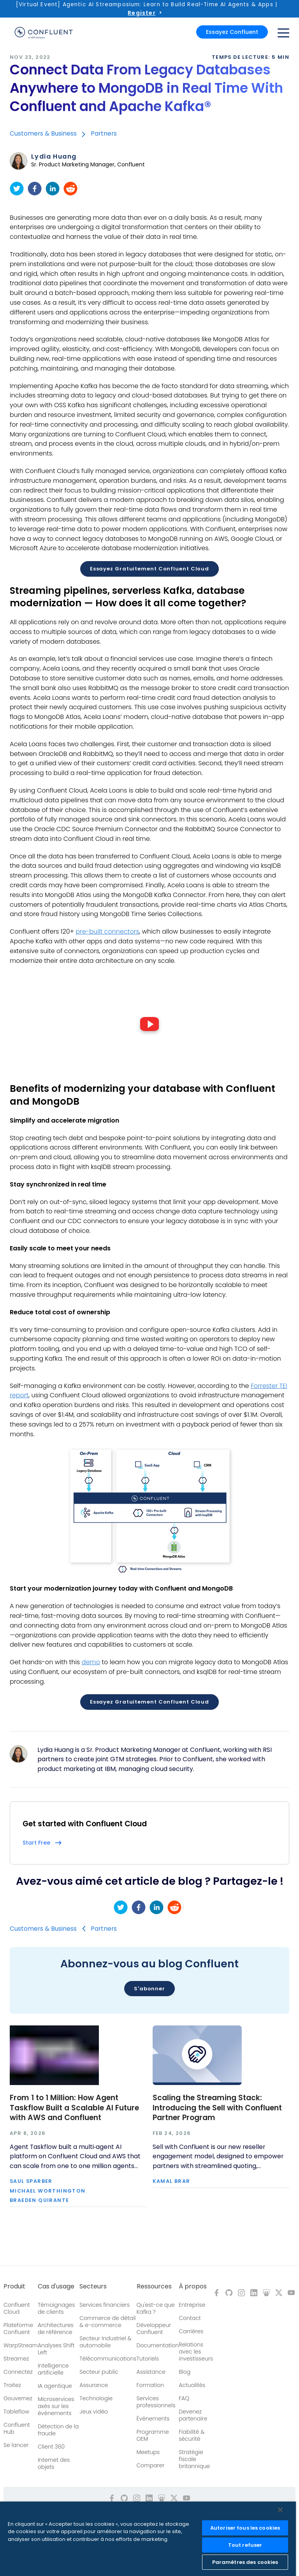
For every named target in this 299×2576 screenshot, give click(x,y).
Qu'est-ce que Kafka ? (156, 2308)
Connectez (18, 2372)
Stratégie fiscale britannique (194, 2459)
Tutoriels (148, 2358)
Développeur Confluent (154, 2328)
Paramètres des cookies (245, 2562)
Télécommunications (107, 2358)
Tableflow (16, 2411)
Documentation (158, 2345)
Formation (150, 2385)
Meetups (148, 2452)
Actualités (192, 2385)
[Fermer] (280, 2509)
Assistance (151, 2372)
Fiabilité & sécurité (191, 2435)
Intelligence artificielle (53, 2369)
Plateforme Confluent (18, 2328)
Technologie (96, 2398)
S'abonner (149, 1988)
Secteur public (98, 2372)
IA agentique (55, 2386)
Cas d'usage (56, 2286)
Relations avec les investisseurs (196, 2351)
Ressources (154, 2286)
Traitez (12, 2385)
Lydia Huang (53, 156)
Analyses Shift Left (56, 2348)
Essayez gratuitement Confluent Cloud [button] (149, 568)
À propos (193, 2286)
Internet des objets (54, 2463)
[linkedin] (53, 189)
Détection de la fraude (58, 2429)
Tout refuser (245, 2545)
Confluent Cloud (17, 2308)
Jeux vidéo (93, 2411)
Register (141, 13)
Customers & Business (43, 133)
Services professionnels (156, 2401)
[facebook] (35, 189)
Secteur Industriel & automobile (105, 2341)
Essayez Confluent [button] (232, 32)
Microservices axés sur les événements (56, 2406)
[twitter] (17, 189)
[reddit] (70, 189)
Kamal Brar (171, 2181)
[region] (148, 2539)
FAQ (184, 2398)
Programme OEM (153, 2435)
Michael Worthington (48, 2191)
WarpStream (21, 2345)
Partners (104, 133)
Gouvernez (18, 2398)
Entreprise (192, 2305)
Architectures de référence (56, 2328)
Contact (190, 2318)
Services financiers (104, 2305)
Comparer (151, 2465)
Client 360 (51, 2447)
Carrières (191, 2331)
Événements (153, 2418)
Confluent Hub (17, 2428)
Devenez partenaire (193, 2415)
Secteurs (93, 2286)
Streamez (16, 2358)
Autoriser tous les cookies (245, 2528)
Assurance (93, 2385)
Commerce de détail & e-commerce (107, 2321)
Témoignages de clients (56, 2308)
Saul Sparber (31, 2181)
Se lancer (16, 2445)
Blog (184, 2372)
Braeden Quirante (39, 2200)
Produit (14, 2286)
